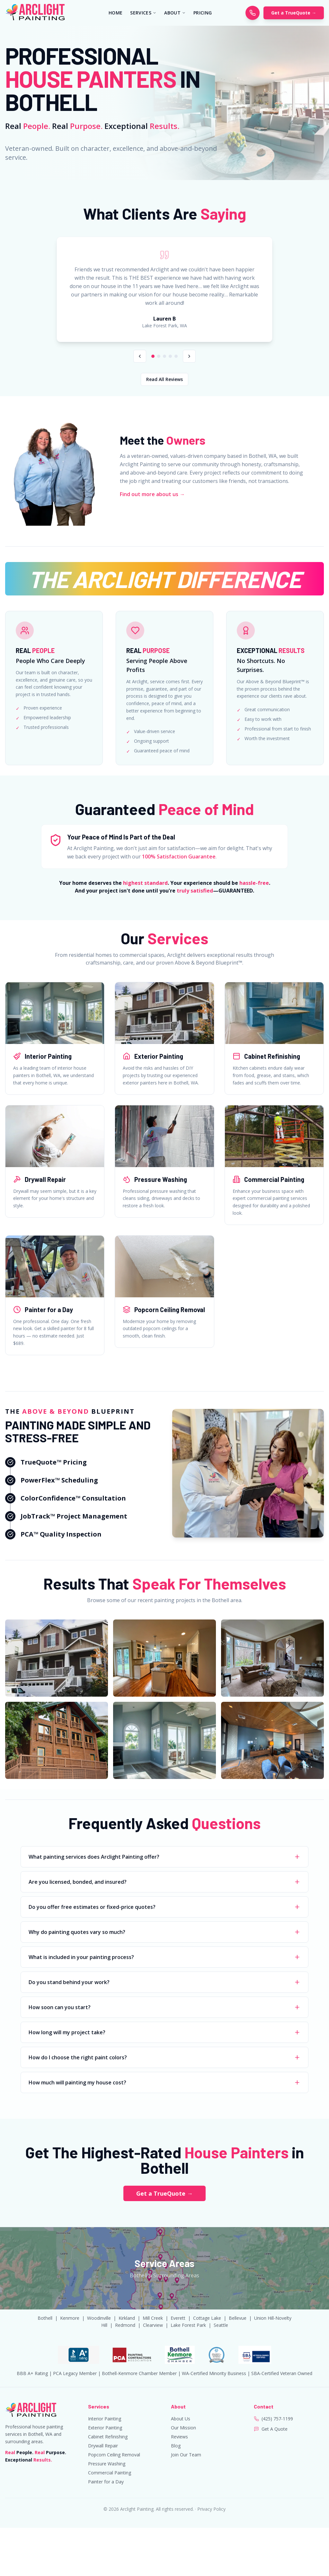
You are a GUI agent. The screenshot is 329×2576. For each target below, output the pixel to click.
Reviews (179, 2437)
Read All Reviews (164, 379)
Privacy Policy (211, 2509)
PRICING (202, 13)
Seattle (221, 2325)
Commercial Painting (109, 2473)
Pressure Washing (106, 2464)
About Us (180, 2419)
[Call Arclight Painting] (252, 13)
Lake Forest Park (188, 2325)
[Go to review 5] (176, 356)
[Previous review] (139, 356)
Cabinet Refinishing (108, 2437)
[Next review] (189, 356)
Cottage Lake (207, 2318)
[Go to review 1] (153, 356)
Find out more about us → (152, 494)
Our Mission (183, 2428)
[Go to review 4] (170, 356)
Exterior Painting (105, 2428)
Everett (178, 2318)
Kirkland (127, 2318)
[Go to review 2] (158, 356)
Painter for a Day (106, 2482)
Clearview (153, 2325)
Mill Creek (153, 2318)
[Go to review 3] (164, 356)
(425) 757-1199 (277, 2419)
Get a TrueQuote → (293, 13)
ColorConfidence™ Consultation (73, 1498)
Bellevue (237, 2318)
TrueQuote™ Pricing (54, 1462)
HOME (115, 13)
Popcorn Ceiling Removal (114, 2455)
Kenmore (69, 2318)
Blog (176, 2446)
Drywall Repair (103, 2446)
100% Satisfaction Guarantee (179, 856)
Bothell (45, 2318)
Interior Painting (104, 2419)
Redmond (125, 2325)
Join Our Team (186, 2455)
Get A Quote (275, 2429)
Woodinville (99, 2318)
